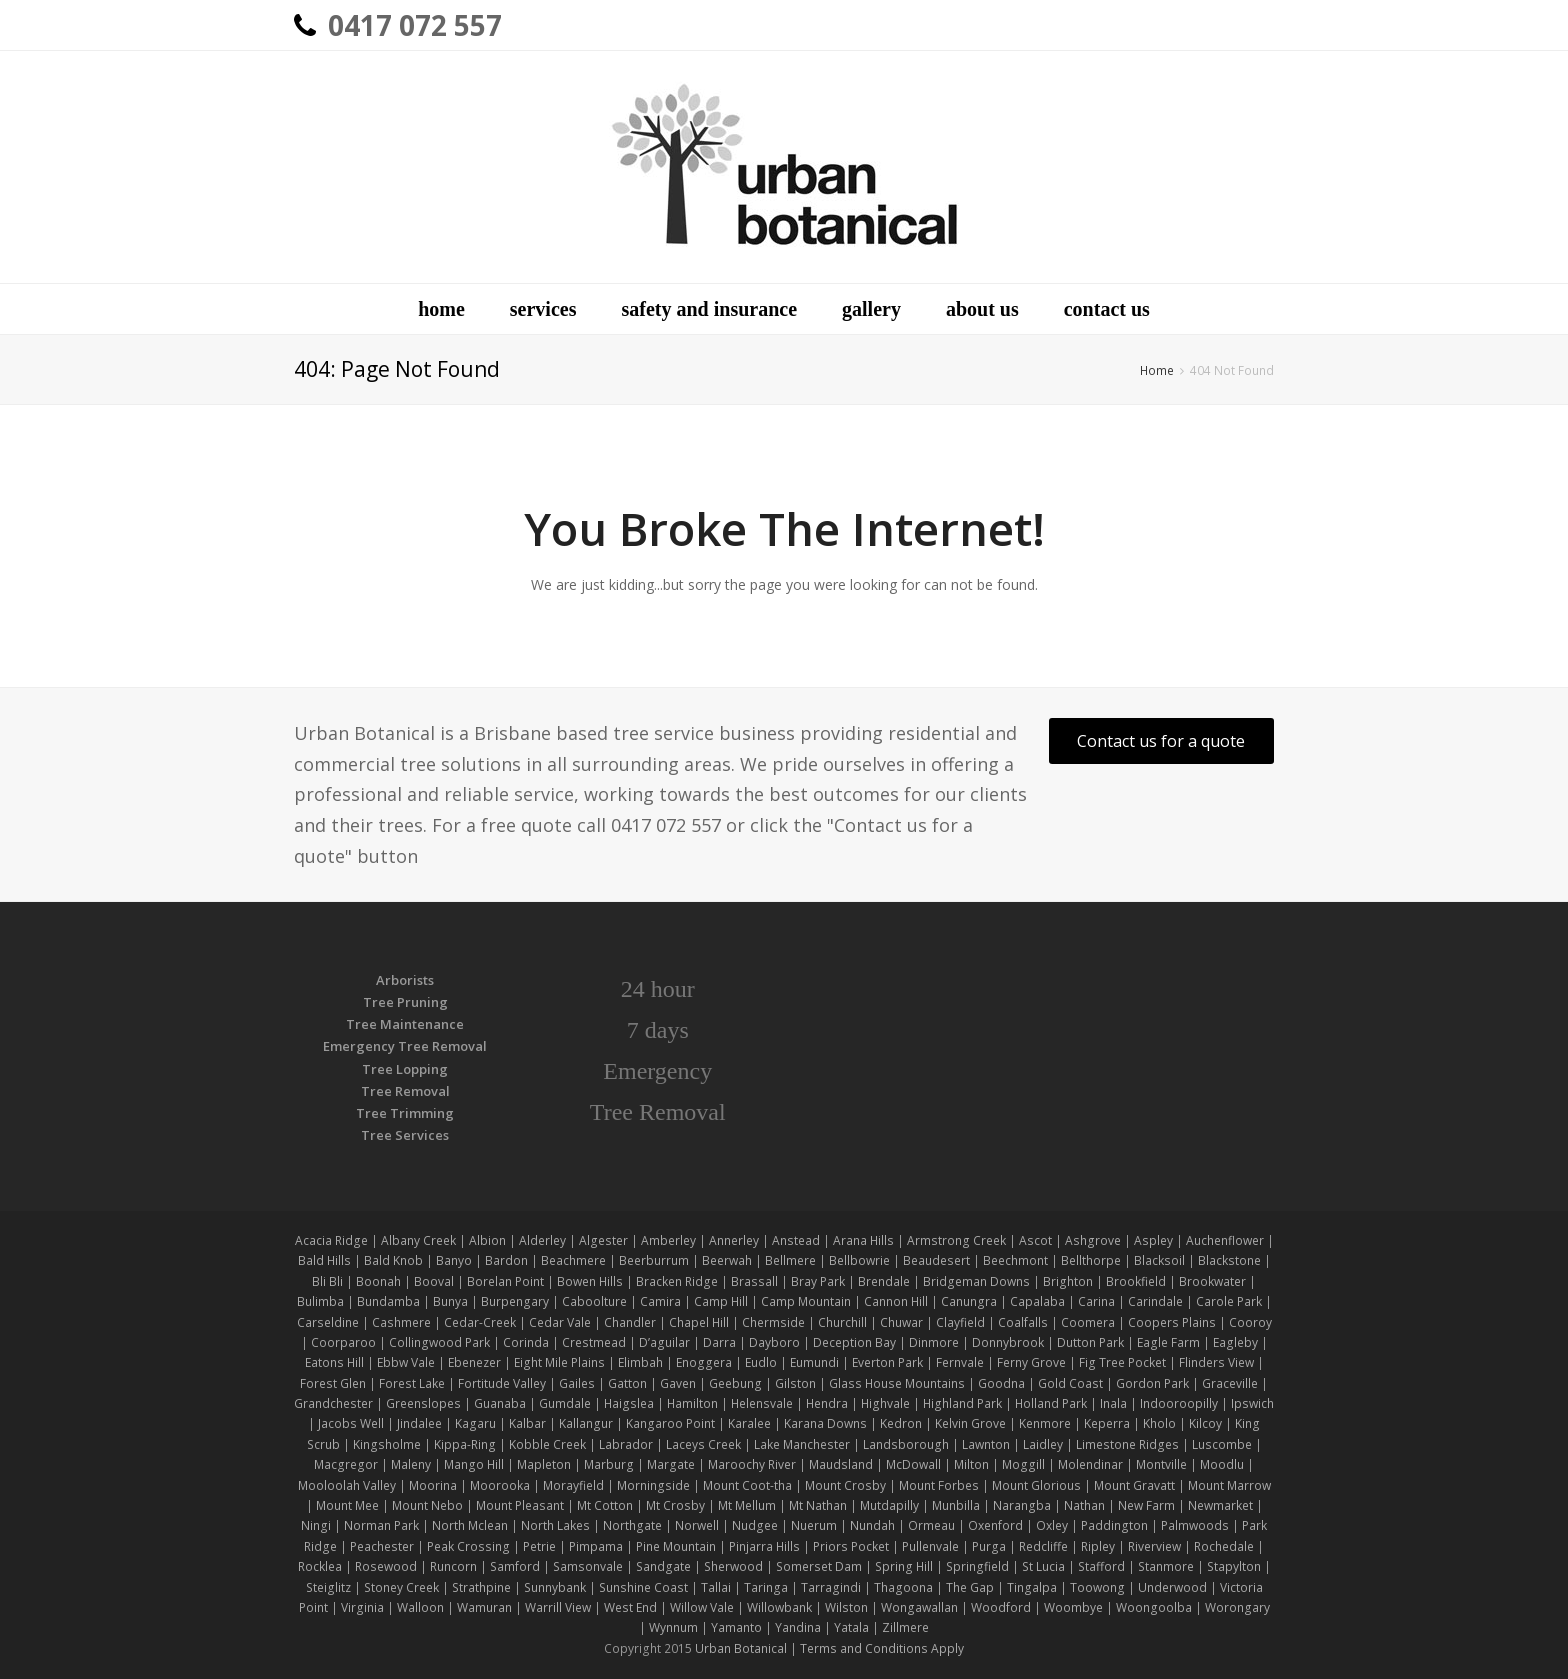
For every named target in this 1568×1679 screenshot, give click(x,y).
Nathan (1084, 1505)
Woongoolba (1154, 1607)
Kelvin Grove (970, 1423)
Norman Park (381, 1525)
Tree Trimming (405, 1113)
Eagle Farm (1168, 1342)
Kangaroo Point (670, 1423)
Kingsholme (387, 1444)
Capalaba (1037, 1301)
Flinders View (1216, 1362)
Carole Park (1229, 1301)
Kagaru (475, 1423)
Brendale (884, 1281)
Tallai (716, 1587)
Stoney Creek (401, 1587)
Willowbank (779, 1607)
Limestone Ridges (1127, 1444)
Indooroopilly (1179, 1403)
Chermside (773, 1322)
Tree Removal (405, 1091)
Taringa (766, 1587)
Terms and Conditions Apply (882, 1648)
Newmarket (1220, 1505)
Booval (434, 1281)
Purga (989, 1546)
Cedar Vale (560, 1322)
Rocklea (320, 1566)
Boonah (378, 1281)
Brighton (1068, 1281)
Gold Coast (1070, 1383)
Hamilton (692, 1403)
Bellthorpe (1091, 1260)
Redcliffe (1043, 1546)
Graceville (1230, 1383)
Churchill (842, 1322)
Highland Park (962, 1403)
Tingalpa (1032, 1587)
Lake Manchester (802, 1444)
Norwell (697, 1525)
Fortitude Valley (502, 1383)
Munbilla (956, 1505)
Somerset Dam (819, 1566)
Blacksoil (1159, 1260)
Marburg (609, 1464)
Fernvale (960, 1362)
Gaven (678, 1383)
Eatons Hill (334, 1362)
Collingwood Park (439, 1342)
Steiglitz (328, 1587)
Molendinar (1090, 1464)
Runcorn (453, 1566)
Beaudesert (936, 1260)
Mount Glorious (1036, 1485)
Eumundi (814, 1362)
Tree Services (405, 1135)
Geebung (735, 1383)
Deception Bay (854, 1342)
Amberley (668, 1240)
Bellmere (790, 1260)
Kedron (901, 1423)
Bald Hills (324, 1260)
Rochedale (1224, 1546)
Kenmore (1045, 1423)
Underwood (1172, 1587)
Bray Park (818, 1281)
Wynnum (673, 1627)
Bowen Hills (590, 1281)
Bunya (450, 1301)
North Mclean (470, 1525)
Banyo (454, 1260)
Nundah (872, 1525)
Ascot (1035, 1240)
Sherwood (733, 1566)
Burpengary (515, 1301)
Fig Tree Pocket (1122, 1362)
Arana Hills (863, 1240)
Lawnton (986, 1444)
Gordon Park (1152, 1383)
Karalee (749, 1423)
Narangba (1022, 1505)
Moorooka (500, 1485)
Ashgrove (1093, 1240)
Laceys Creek (703, 1444)
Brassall (754, 1281)
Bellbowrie (859, 1260)
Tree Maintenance (405, 1024)
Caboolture (594, 1301)
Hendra (827, 1403)
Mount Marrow (1229, 1485)
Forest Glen (333, 1383)
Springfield (977, 1566)
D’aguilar (664, 1342)
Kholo (1159, 1423)
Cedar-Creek (480, 1322)
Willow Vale (702, 1607)
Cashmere (401, 1322)
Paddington (1114, 1525)
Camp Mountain (806, 1301)
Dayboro (774, 1342)
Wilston (846, 1607)
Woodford (1001, 1607)
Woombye (1073, 1607)
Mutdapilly (889, 1505)
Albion (487, 1240)
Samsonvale (588, 1566)
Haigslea (629, 1403)
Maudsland (841, 1464)
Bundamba (388, 1301)
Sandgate (663, 1566)
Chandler (630, 1322)
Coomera (1088, 1322)
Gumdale (565, 1403)
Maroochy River (752, 1464)
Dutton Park (1090, 1342)
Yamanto (736, 1627)
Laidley (1043, 1444)
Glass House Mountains (897, 1383)
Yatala (851, 1627)
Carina (1096, 1301)
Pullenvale (930, 1546)
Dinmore (934, 1342)
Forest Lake (412, 1383)
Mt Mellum (747, 1505)
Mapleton (544, 1464)
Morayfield (573, 1485)
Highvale (885, 1403)
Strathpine (481, 1587)
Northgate (632, 1525)
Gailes (577, 1383)
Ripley (1098, 1546)
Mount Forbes (939, 1485)
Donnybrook (1008, 1342)
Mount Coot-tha (747, 1485)
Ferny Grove (1031, 1362)
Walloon (420, 1607)
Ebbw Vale (406, 1362)
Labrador (626, 1444)
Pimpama (596, 1546)
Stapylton (1234, 1566)
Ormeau (931, 1525)
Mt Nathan (818, 1505)
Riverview (1154, 1546)
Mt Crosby (675, 1505)
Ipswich (1252, 1403)
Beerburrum (654, 1260)
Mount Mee (347, 1505)
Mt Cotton (605, 1505)
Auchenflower (1225, 1240)
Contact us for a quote (1161, 741)
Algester (603, 1240)
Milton (971, 1464)
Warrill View (558, 1607)
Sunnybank (555, 1587)
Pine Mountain (676, 1546)
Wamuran (484, 1607)
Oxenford (995, 1525)
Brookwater (1212, 1281)
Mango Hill (474, 1464)
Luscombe (1222, 1444)
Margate (671, 1464)
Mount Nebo (427, 1505)
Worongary (1237, 1607)
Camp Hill (721, 1301)
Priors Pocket (851, 1546)
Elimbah (640, 1362)
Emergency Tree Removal (405, 1046)
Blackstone (1229, 1260)
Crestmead (594, 1342)
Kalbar (527, 1423)
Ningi (316, 1525)
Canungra (969, 1301)
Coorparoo (343, 1342)
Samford (515, 1566)
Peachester (382, 1546)
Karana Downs (825, 1423)
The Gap (970, 1587)
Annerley (734, 1240)
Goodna (1001, 1383)
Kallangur (586, 1423)
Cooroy (1250, 1322)
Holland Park (1051, 1403)
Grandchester (333, 1403)
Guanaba (500, 1403)
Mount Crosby (845, 1485)
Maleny (411, 1464)
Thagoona (903, 1587)
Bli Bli (327, 1281)
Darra (719, 1342)
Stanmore (1166, 1566)
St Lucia (1043, 1566)
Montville (1161, 1464)
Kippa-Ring (465, 1444)
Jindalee (419, 1423)
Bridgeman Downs (976, 1281)
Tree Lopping (405, 1069)
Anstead (796, 1240)
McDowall (913, 1464)
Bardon (506, 1260)
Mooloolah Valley (347, 1485)
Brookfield (1136, 1281)
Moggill (1023, 1464)
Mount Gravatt (1134, 1485)
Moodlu (1222, 1464)
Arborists (405, 980)
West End (630, 1607)
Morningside (653, 1485)
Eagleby (1235, 1342)
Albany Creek (418, 1240)
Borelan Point (505, 1281)
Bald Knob (393, 1260)
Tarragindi (831, 1587)
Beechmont (1015, 1260)
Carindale (1155, 1301)
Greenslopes (423, 1403)
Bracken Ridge (677, 1281)
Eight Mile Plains (559, 1362)
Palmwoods (1195, 1525)
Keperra (1107, 1423)
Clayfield (960, 1322)
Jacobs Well (351, 1423)
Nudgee (755, 1525)
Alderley (542, 1240)
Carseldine (328, 1322)
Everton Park (887, 1362)
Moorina (433, 1485)
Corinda (526, 1342)
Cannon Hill (896, 1301)
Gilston (795, 1383)
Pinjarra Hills (764, 1546)
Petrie (539, 1546)
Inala (1113, 1403)
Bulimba (320, 1301)
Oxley (1052, 1525)
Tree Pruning (405, 1002)
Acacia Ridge (331, 1240)
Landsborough (906, 1444)
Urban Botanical (741, 1648)
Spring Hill (904, 1566)
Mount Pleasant (520, 1505)
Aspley (1153, 1240)
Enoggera (704, 1362)
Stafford (1101, 1566)
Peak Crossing (470, 1546)
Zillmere (905, 1627)
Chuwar (901, 1322)
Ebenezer (474, 1362)
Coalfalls (1023, 1322)
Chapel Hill (699, 1322)
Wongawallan (919, 1607)
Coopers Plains (1172, 1322)
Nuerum (814, 1525)
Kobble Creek (547, 1444)
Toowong (1097, 1587)
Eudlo (761, 1362)
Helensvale (762, 1403)
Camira (660, 1301)
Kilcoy (1205, 1423)
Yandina (798, 1627)
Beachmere (573, 1260)
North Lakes (555, 1525)
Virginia (362, 1607)
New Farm (1146, 1505)
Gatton (627, 1383)
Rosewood (386, 1566)
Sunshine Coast (643, 1587)
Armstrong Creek (956, 1240)
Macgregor (346, 1464)
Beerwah (727, 1260)
